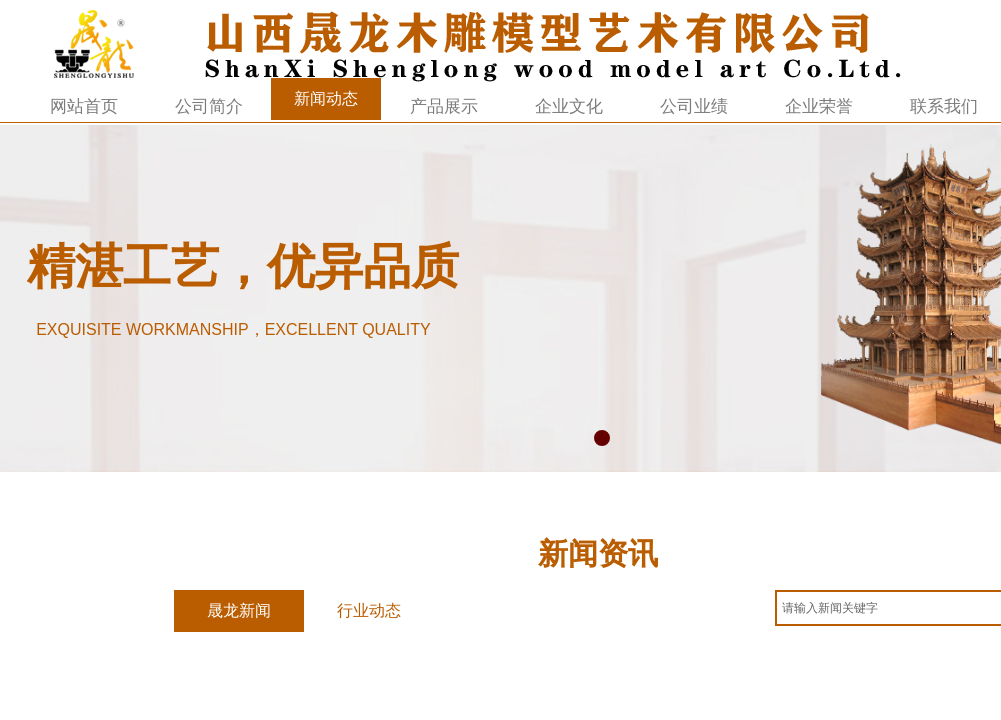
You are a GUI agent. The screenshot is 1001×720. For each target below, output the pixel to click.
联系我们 (944, 106)
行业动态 (369, 610)
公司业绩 (694, 106)
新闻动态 (326, 98)
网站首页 (84, 106)
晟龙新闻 (239, 610)
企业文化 (569, 106)
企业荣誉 (819, 106)
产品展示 (444, 106)
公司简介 (209, 106)
